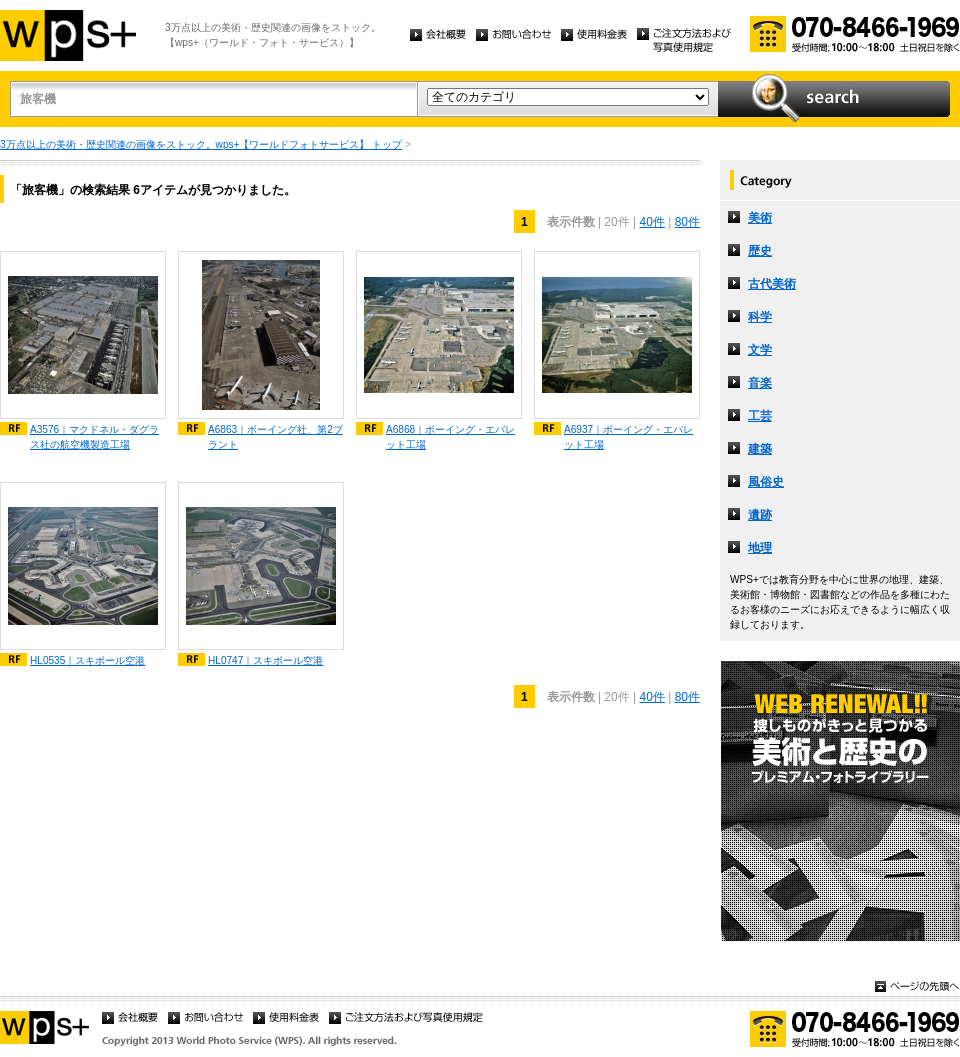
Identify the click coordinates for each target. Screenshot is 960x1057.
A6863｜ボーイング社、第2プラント (275, 437)
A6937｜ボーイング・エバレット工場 (628, 437)
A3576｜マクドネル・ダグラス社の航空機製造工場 (94, 437)
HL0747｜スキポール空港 (265, 660)
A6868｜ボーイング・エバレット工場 (450, 437)
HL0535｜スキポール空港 (87, 660)
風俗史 (766, 482)
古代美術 (772, 284)
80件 (687, 222)
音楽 (760, 383)
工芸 (760, 416)
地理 (760, 548)
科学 (760, 317)
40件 (651, 222)
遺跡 (760, 515)
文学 (760, 350)
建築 (760, 449)
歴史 (760, 251)
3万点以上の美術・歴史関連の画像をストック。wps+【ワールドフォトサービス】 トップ (201, 144)
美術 (760, 218)
